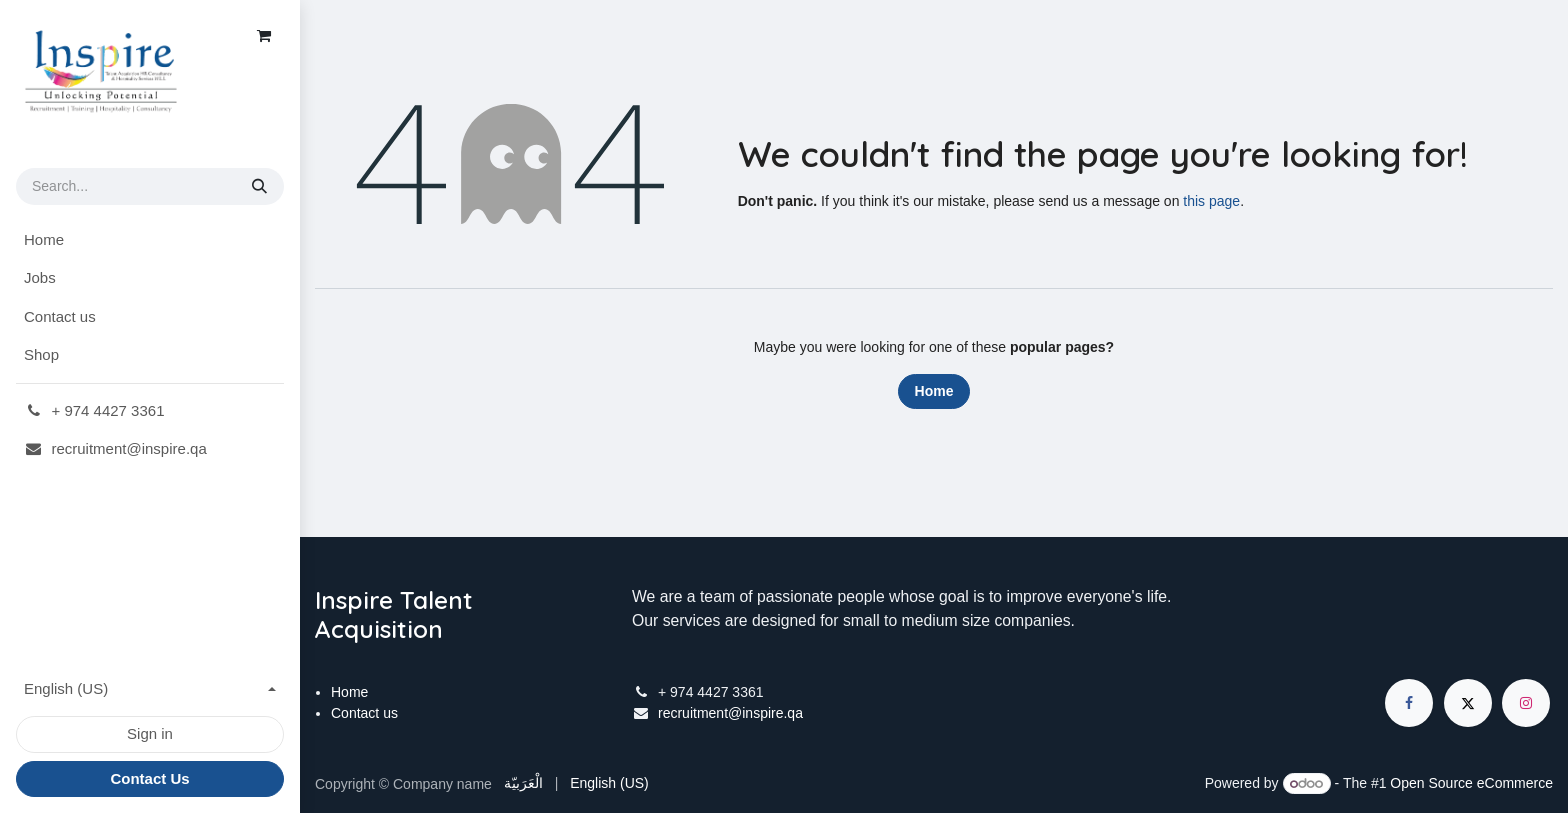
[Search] (259, 186)
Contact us (364, 713)
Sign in (150, 733)
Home (934, 391)
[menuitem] (150, 240)
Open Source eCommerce (1471, 783)
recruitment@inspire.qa (730, 713)
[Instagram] (1526, 703)
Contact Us (149, 778)
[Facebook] (1409, 703)
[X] (1468, 703)
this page (1211, 201)
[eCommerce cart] (264, 36)
